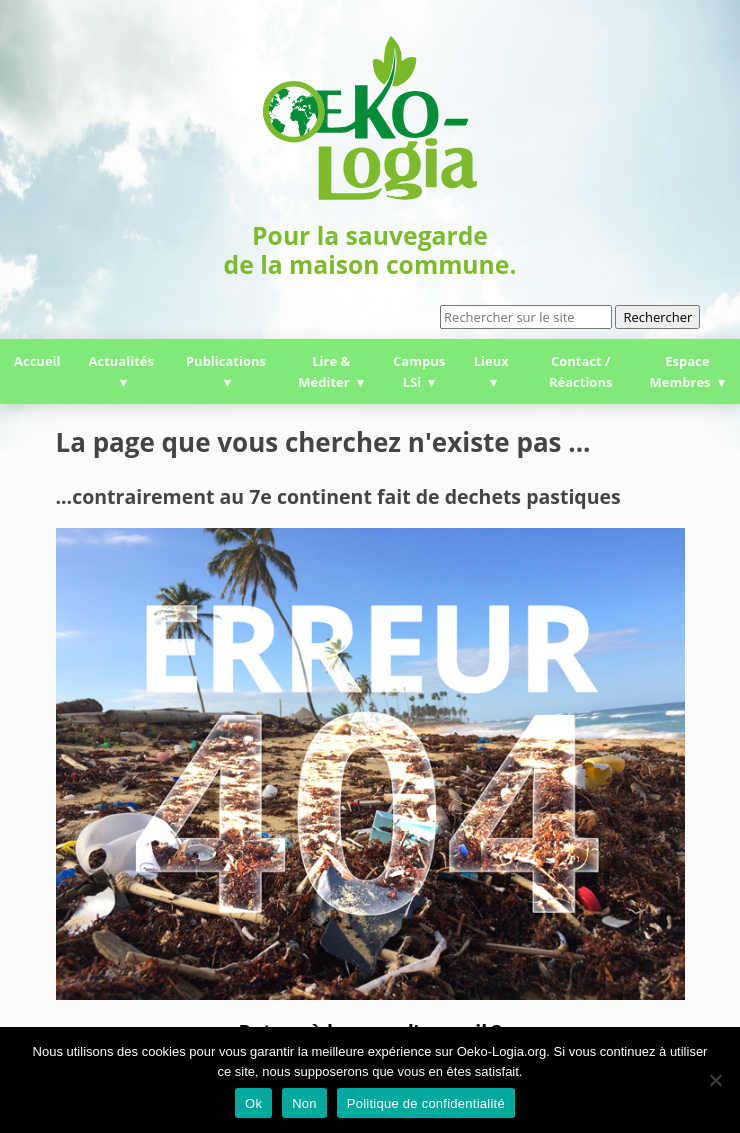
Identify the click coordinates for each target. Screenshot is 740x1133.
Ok (253, 1103)
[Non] (715, 1080)
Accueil (37, 361)
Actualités (121, 361)
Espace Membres (680, 371)
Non (304, 1103)
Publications (226, 361)
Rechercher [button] (657, 317)
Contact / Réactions (580, 371)
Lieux (491, 361)
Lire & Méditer (324, 371)
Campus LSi (419, 371)
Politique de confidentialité (426, 1103)
